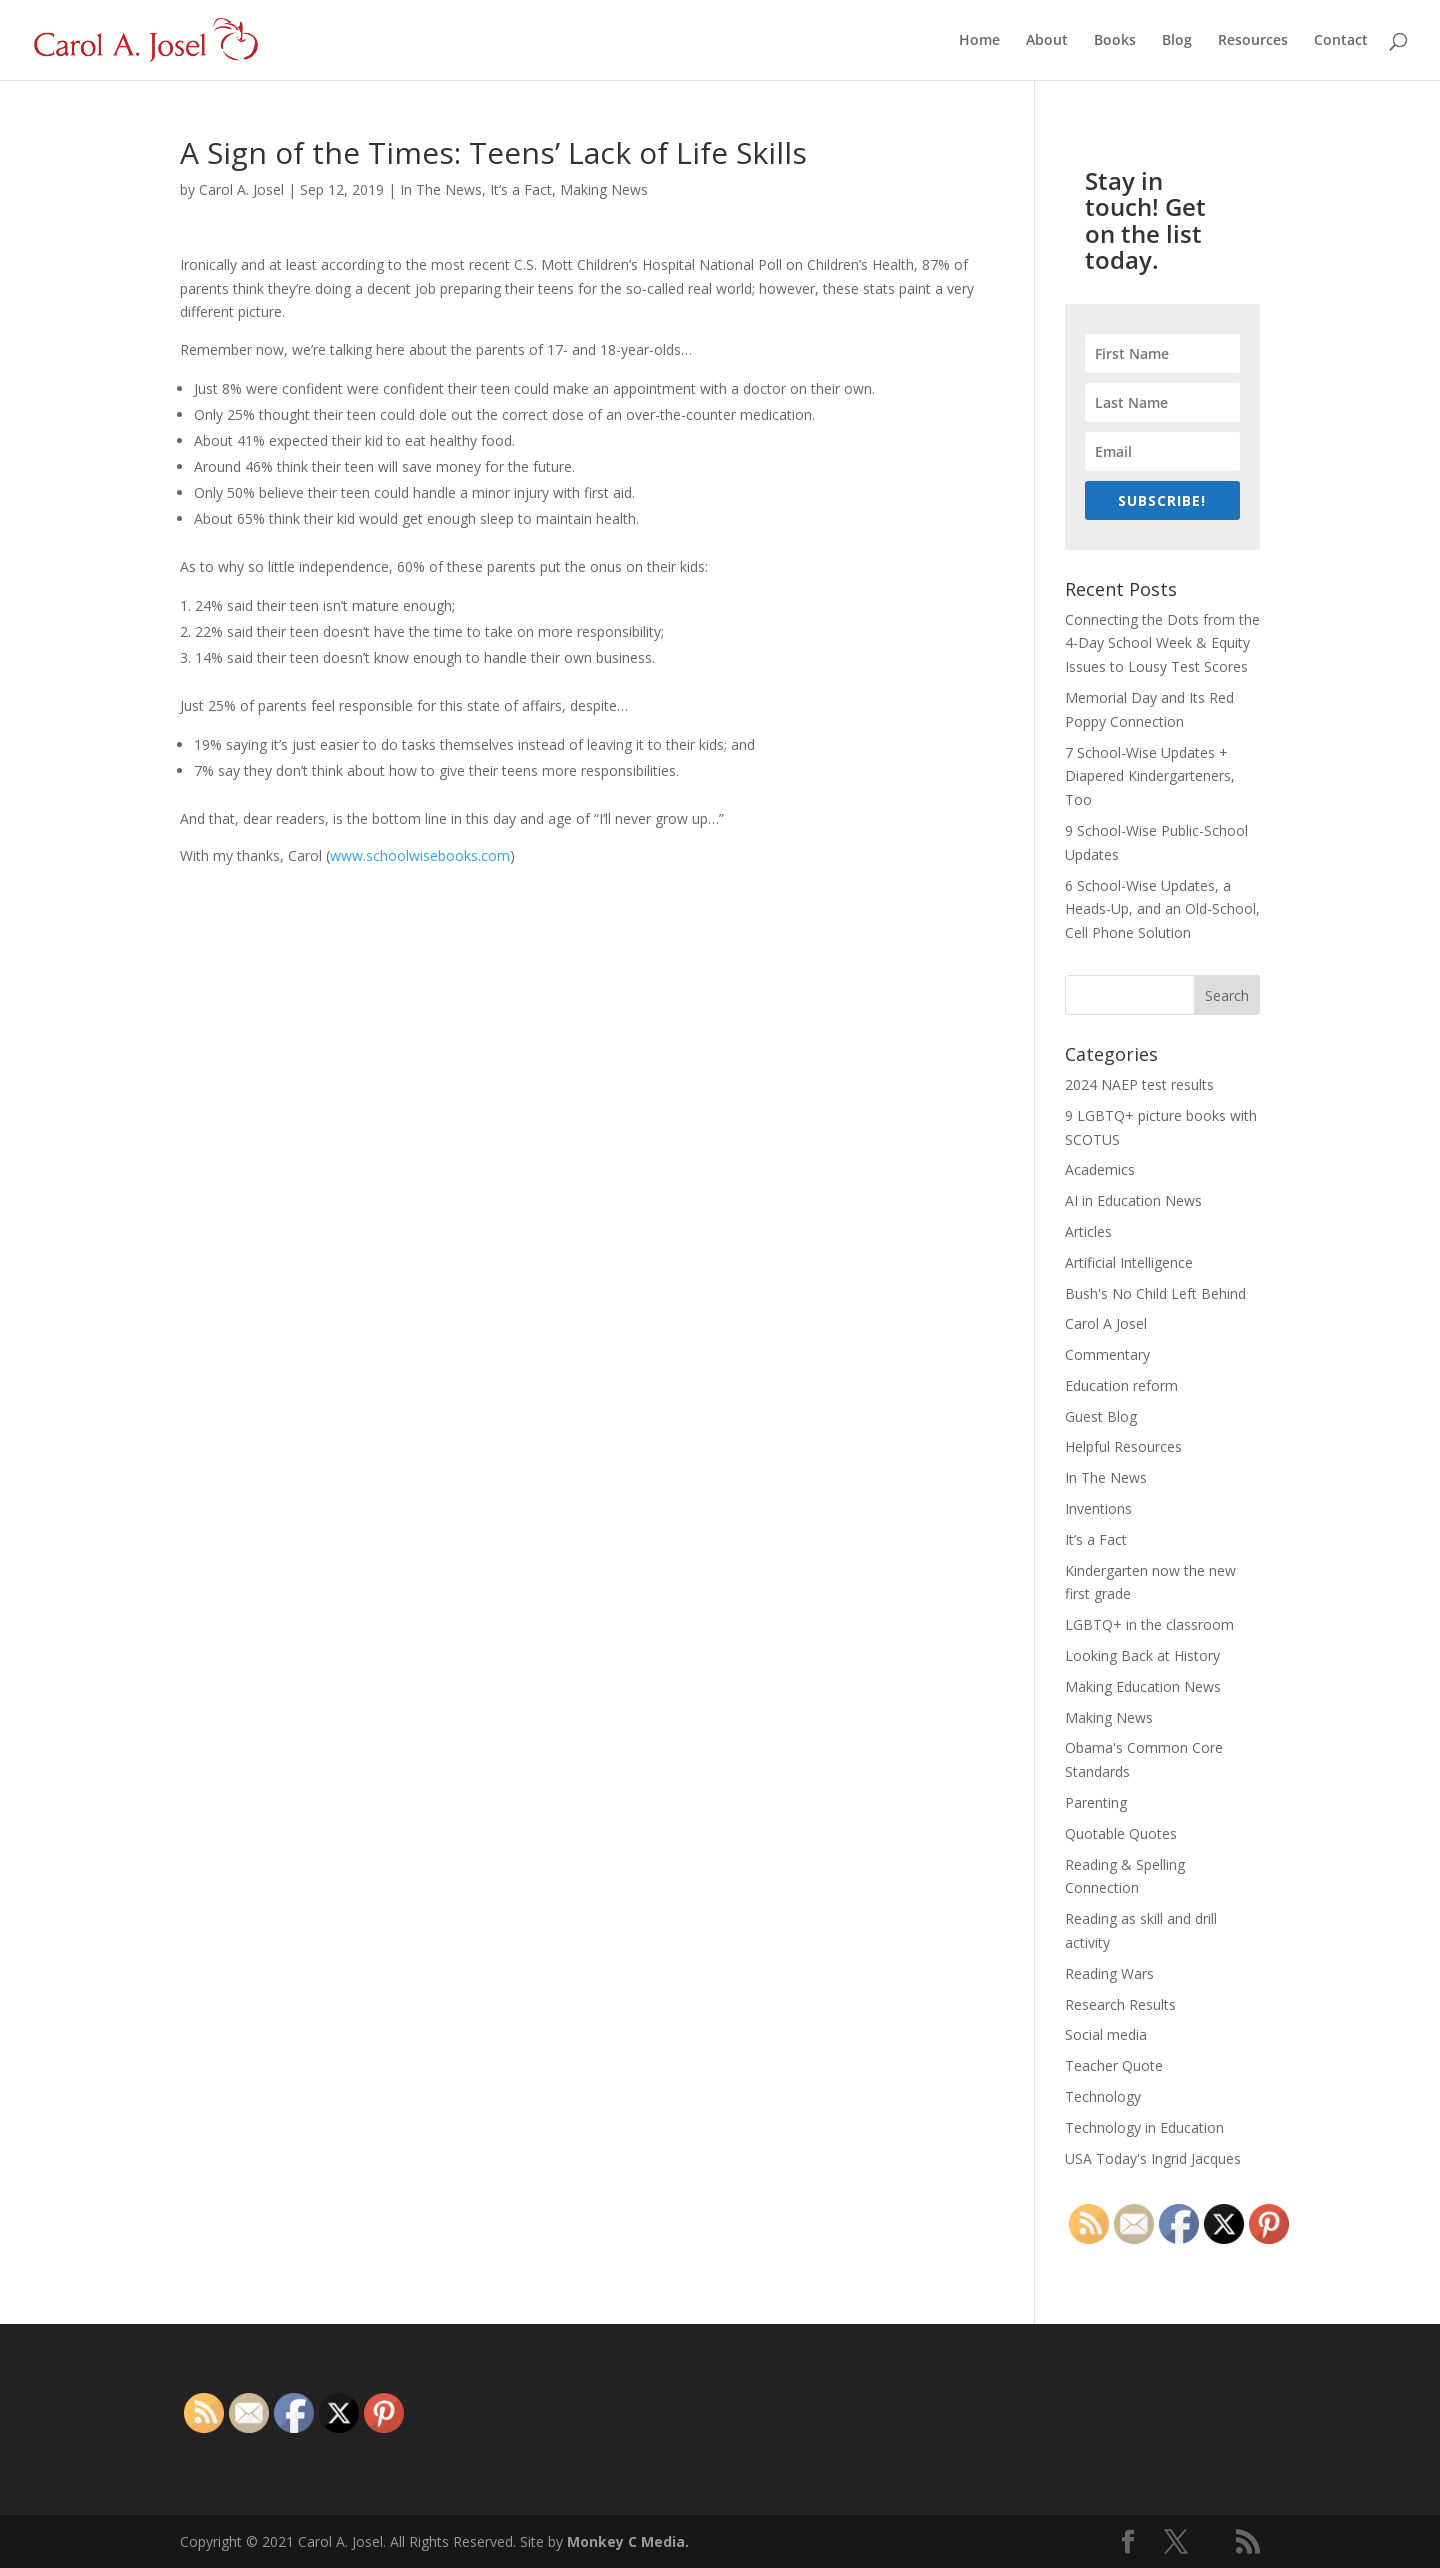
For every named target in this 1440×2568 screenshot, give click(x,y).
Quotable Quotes (1121, 1833)
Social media (1106, 2034)
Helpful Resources (1123, 1446)
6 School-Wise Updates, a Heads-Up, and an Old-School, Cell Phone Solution (1162, 909)
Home (979, 41)
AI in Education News (1133, 1200)
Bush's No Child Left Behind (1155, 1293)
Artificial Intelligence (1129, 1262)
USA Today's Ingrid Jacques (1153, 2158)
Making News (604, 189)
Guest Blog (1101, 1416)
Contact (1341, 41)
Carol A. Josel (241, 189)
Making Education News (1143, 1686)
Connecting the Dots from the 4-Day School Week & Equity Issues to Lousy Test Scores (1162, 643)
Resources (1253, 41)
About (1047, 41)
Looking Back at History (1142, 1655)
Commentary (1107, 1354)
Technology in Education (1144, 2127)
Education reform (1121, 1385)
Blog (1177, 41)
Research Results (1120, 2004)
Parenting (1096, 1802)
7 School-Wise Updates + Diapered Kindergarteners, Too (1150, 776)
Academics (1100, 1169)
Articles (1088, 1231)
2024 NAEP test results (1139, 1084)
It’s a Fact (521, 189)
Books (1115, 41)
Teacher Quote (1114, 2065)
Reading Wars (1109, 1973)
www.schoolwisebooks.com (420, 855)
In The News (441, 189)
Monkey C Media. (628, 2541)
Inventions (1098, 1508)
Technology (1103, 2096)
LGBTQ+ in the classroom (1149, 1624)
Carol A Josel (1106, 1323)
